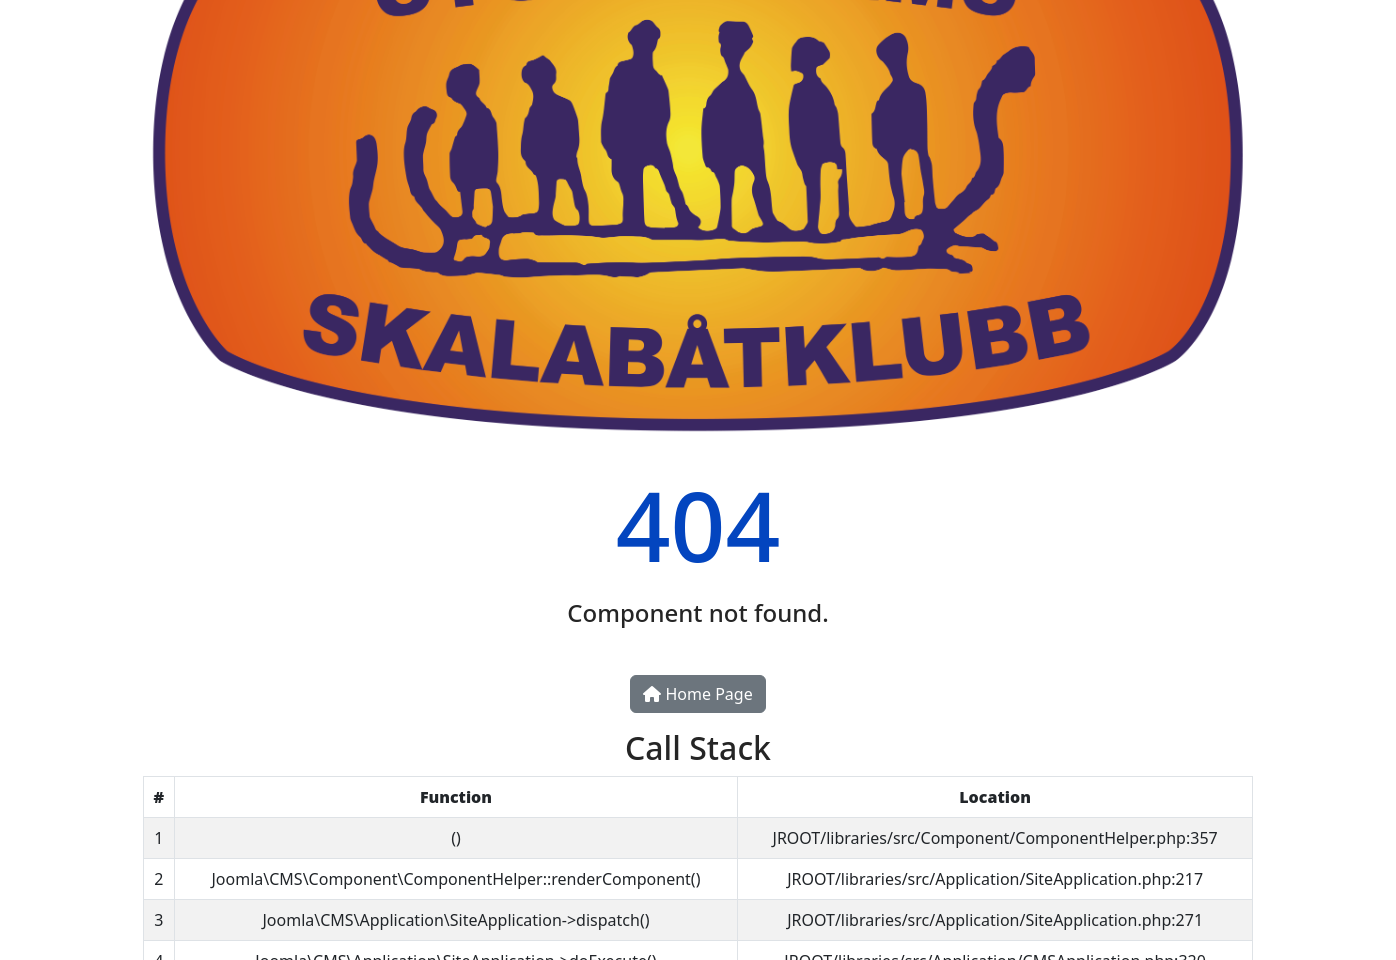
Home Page (697, 694)
